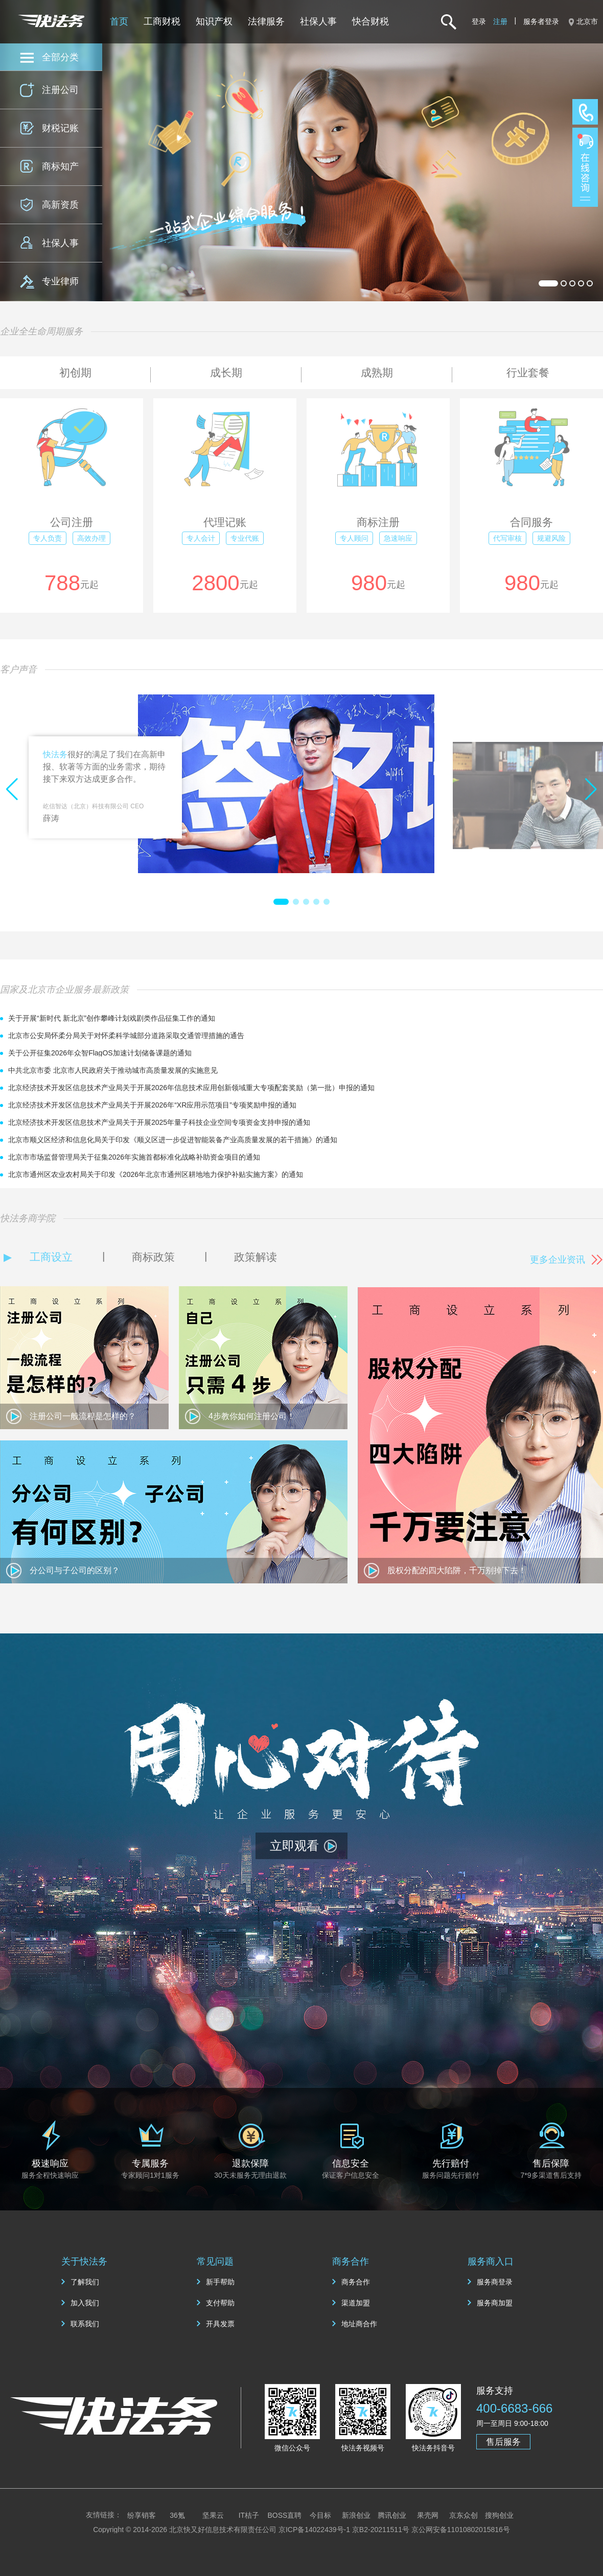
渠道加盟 (355, 2303)
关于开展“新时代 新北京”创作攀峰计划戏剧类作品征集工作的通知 (111, 1018)
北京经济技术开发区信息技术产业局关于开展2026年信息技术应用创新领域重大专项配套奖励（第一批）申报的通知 (191, 1088)
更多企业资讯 (557, 1260)
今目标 (320, 2515)
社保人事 (318, 21)
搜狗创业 (499, 2515)
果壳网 (427, 2515)
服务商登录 (495, 2282)
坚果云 (213, 2515)
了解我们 (85, 2282)
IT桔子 (249, 2515)
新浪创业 (356, 2515)
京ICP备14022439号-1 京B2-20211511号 (344, 2529)
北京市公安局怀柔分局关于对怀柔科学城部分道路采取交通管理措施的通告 (126, 1035)
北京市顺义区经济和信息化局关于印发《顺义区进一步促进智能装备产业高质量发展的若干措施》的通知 (172, 1140)
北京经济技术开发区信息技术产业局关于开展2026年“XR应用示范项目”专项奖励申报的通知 (152, 1105)
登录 (479, 21)
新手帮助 (220, 2282)
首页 (119, 21)
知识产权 (214, 21)
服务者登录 (541, 21)
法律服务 (266, 21)
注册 (500, 21)
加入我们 (85, 2303)
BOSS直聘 (284, 2515)
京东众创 (463, 2515)
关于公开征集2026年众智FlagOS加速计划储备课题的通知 (100, 1053)
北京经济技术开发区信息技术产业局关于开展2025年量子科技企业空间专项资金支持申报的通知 (159, 1122)
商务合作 (355, 2282)
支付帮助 (220, 2303)
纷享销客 (141, 2515)
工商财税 (162, 21)
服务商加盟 (495, 2303)
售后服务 (503, 2442)
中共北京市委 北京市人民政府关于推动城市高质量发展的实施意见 (113, 1070)
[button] (281, 902)
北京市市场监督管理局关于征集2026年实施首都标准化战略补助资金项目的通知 (134, 1157)
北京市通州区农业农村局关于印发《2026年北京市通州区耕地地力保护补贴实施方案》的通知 (155, 1174)
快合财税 (370, 21)
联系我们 (85, 2324)
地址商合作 (359, 2324)
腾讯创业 (392, 2515)
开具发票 (220, 2324)
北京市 (587, 21)
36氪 (177, 2515)
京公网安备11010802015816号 (460, 2529)
